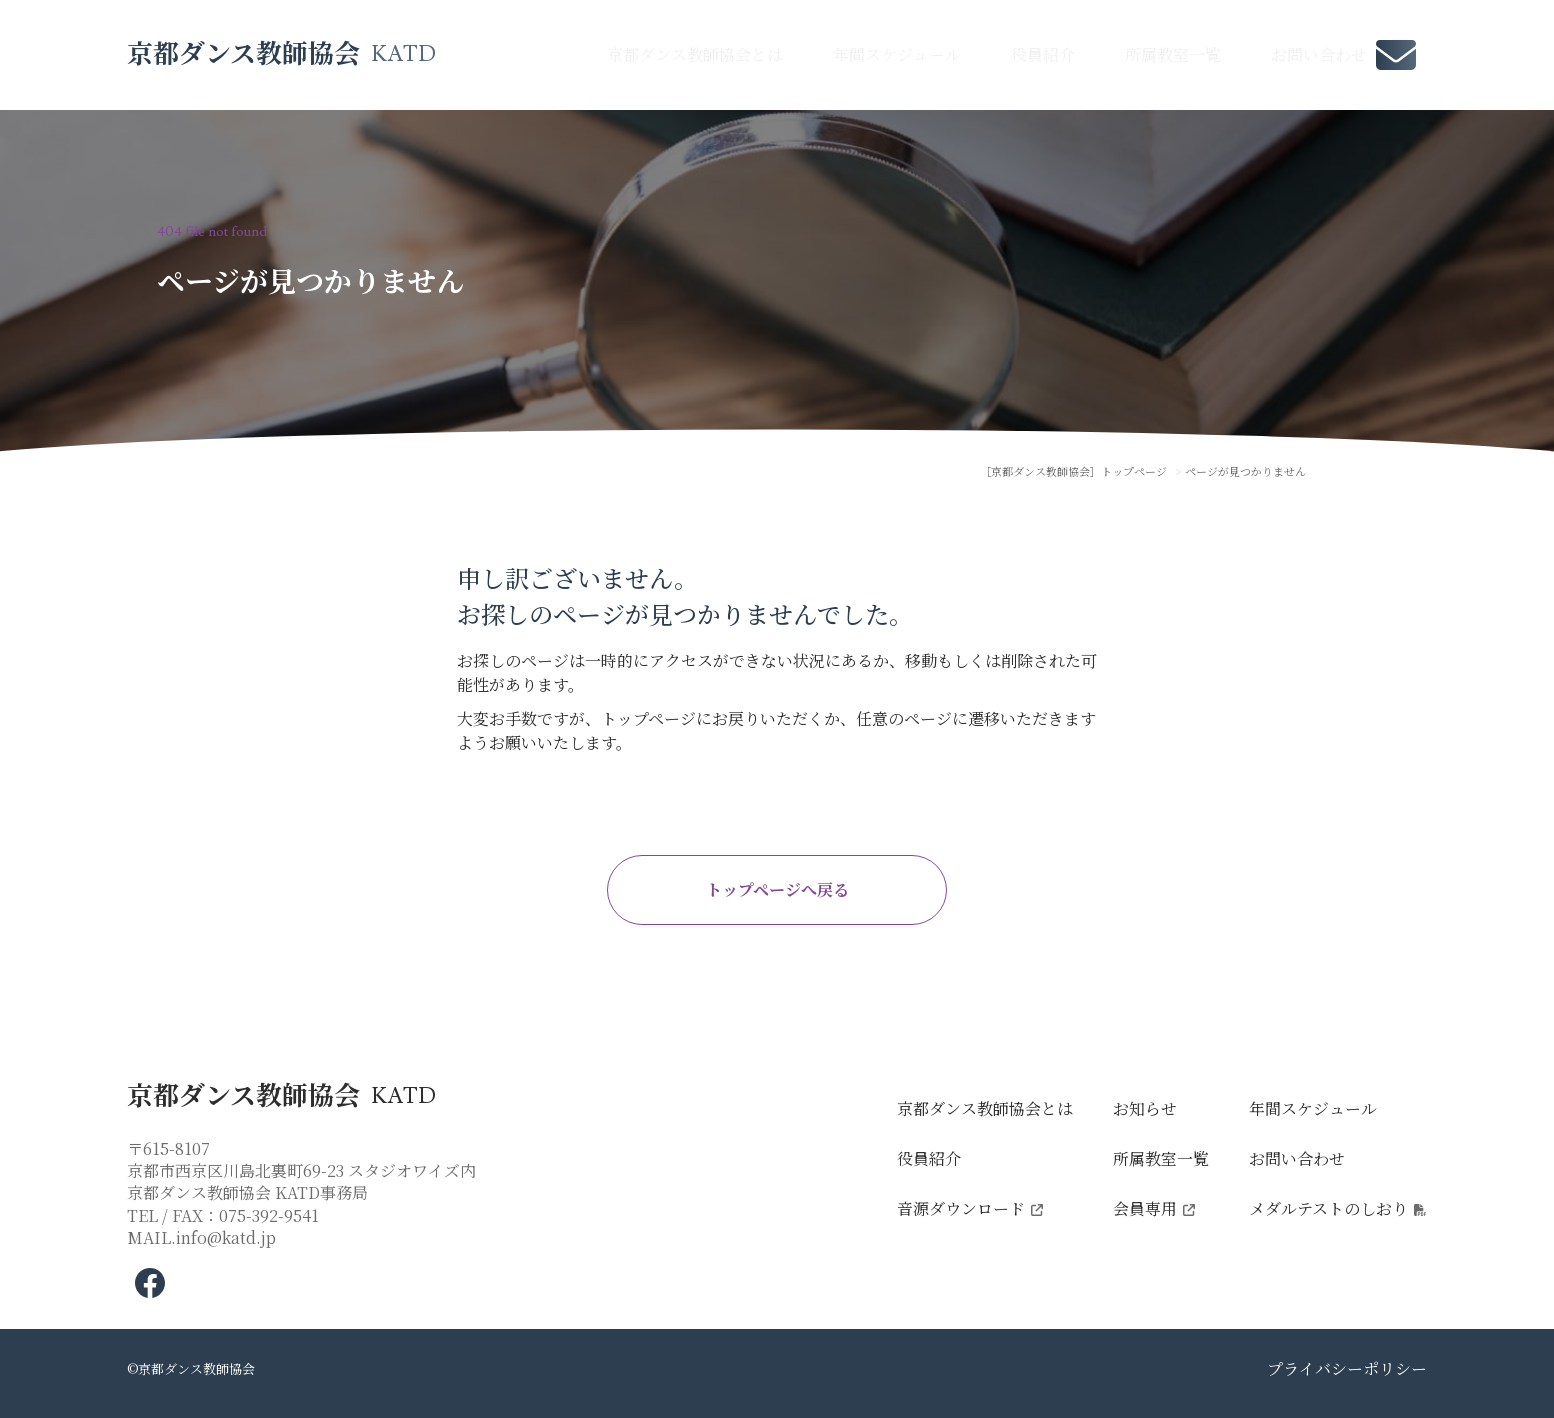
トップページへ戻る (777, 889)
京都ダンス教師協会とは (695, 54)
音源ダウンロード (961, 1208)
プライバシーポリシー (1347, 1368)
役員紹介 (1043, 54)
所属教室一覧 (1173, 54)
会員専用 (1145, 1208)
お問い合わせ (1319, 54)
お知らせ (1145, 1108)
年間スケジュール (897, 54)
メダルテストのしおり (1328, 1208)
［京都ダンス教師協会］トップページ (1073, 471)
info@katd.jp (226, 1237)
